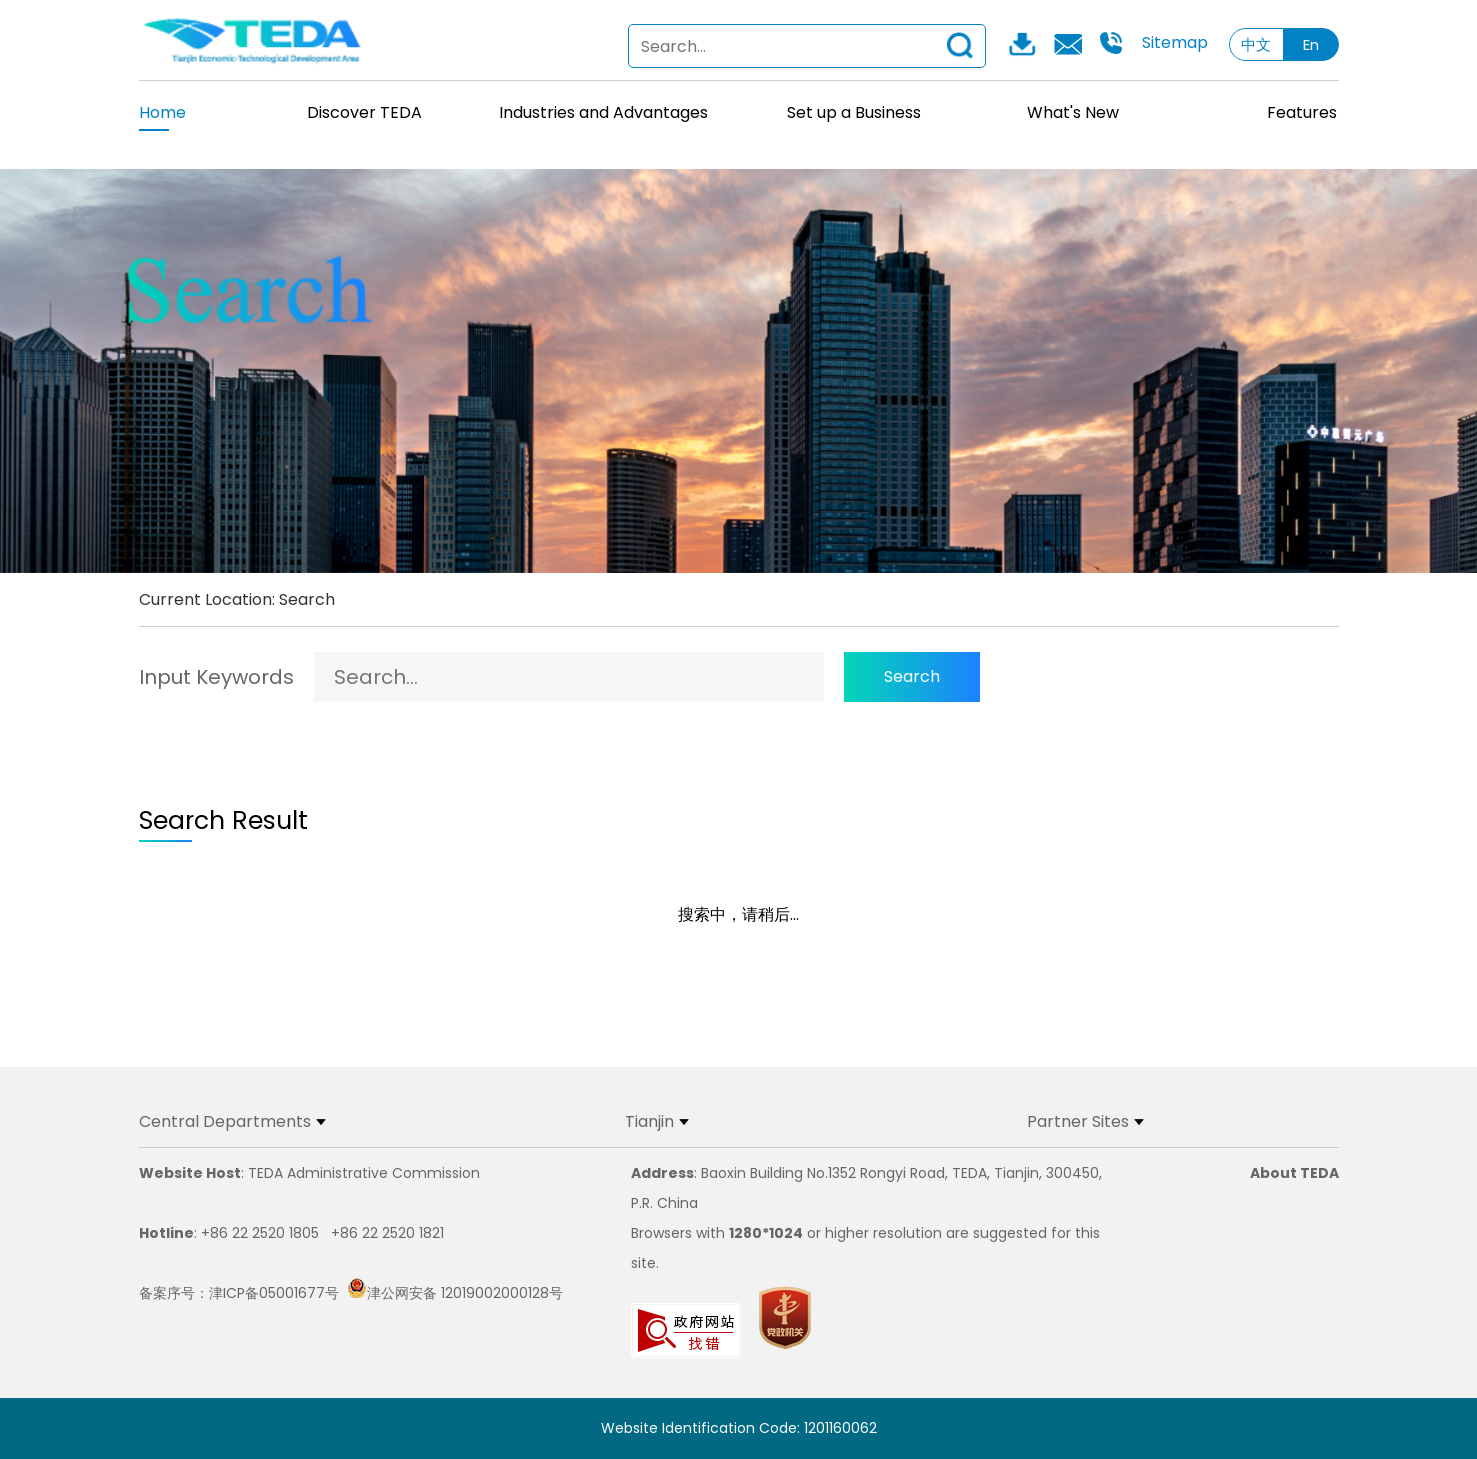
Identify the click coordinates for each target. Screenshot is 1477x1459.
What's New (1073, 112)
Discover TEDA (364, 112)
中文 (1256, 44)
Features (1302, 112)
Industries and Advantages (603, 112)
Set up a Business (854, 112)
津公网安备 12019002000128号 (455, 1293)
